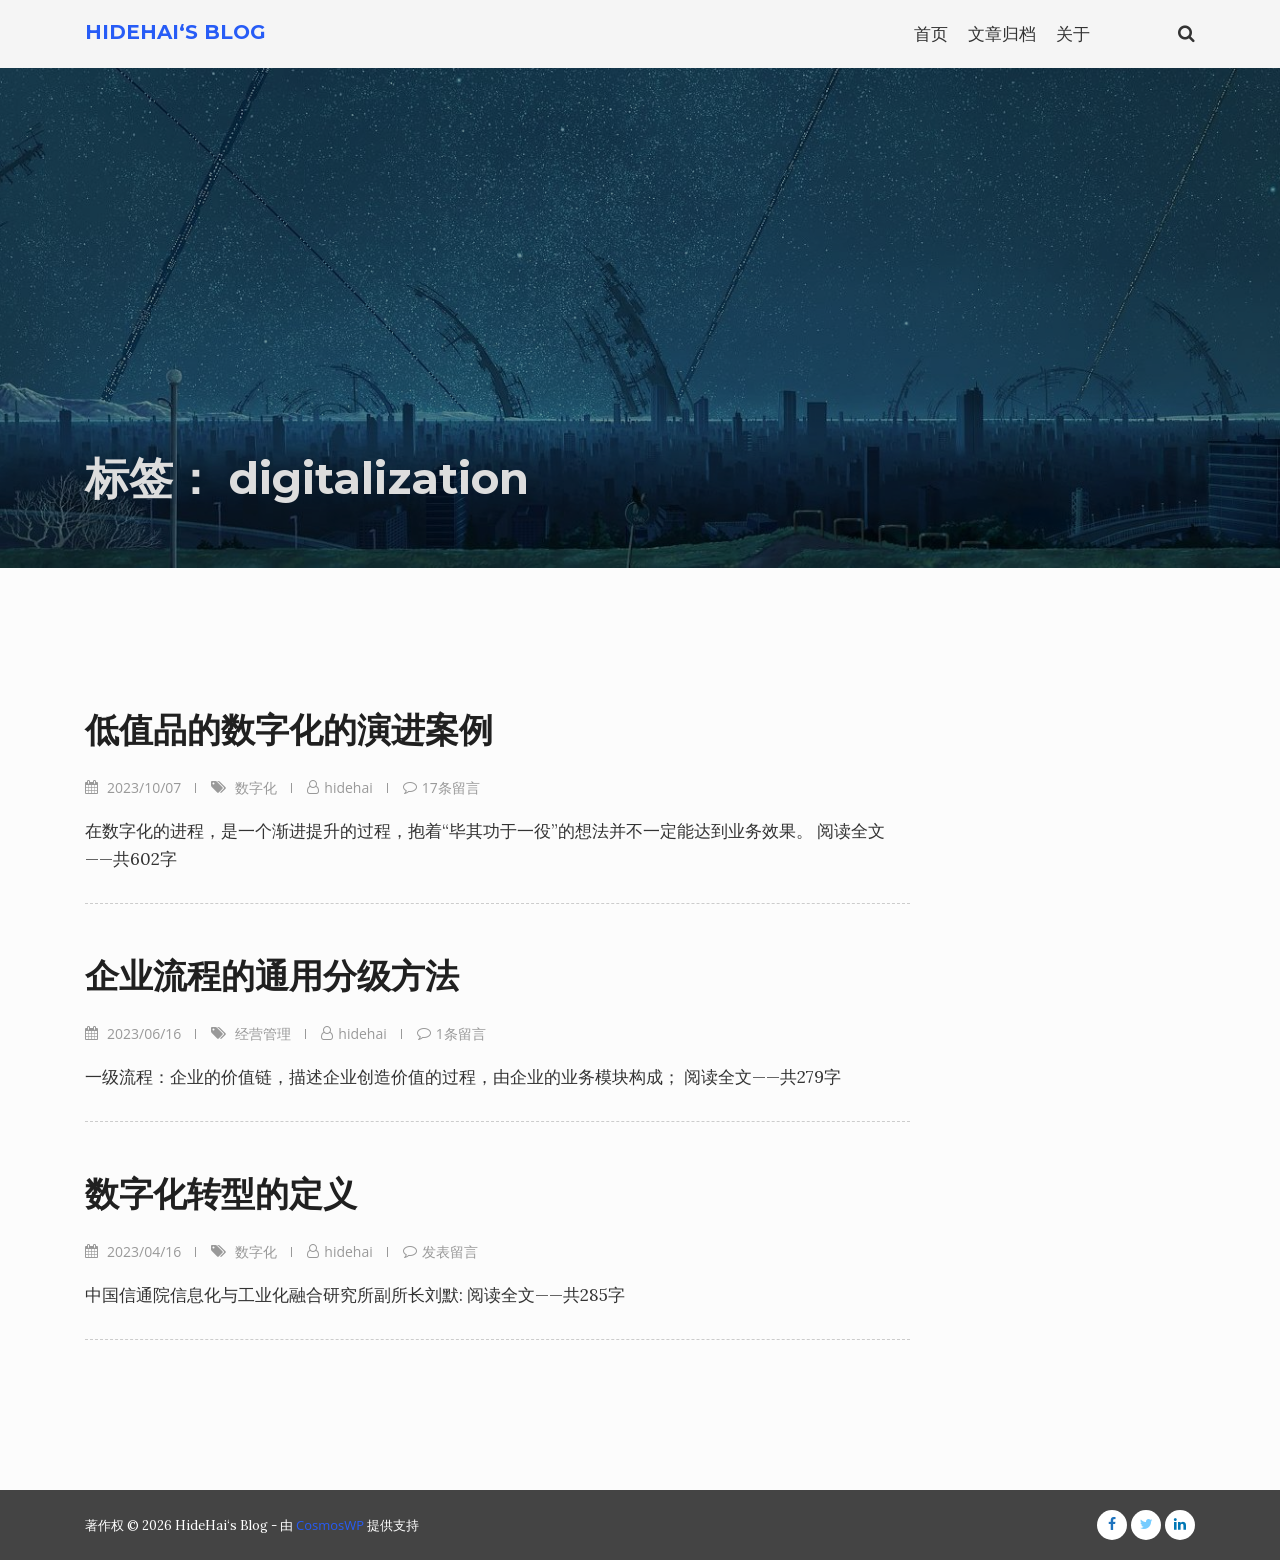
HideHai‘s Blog (175, 32)
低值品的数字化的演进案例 (289, 730)
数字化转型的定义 (221, 1194)
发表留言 (450, 1251)
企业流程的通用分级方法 (272, 976)
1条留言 (461, 1033)
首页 (931, 33)
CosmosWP (330, 1525)
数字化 (256, 787)
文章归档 (1002, 33)
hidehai (348, 787)
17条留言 (451, 787)
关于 (1073, 33)
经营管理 (263, 1033)
